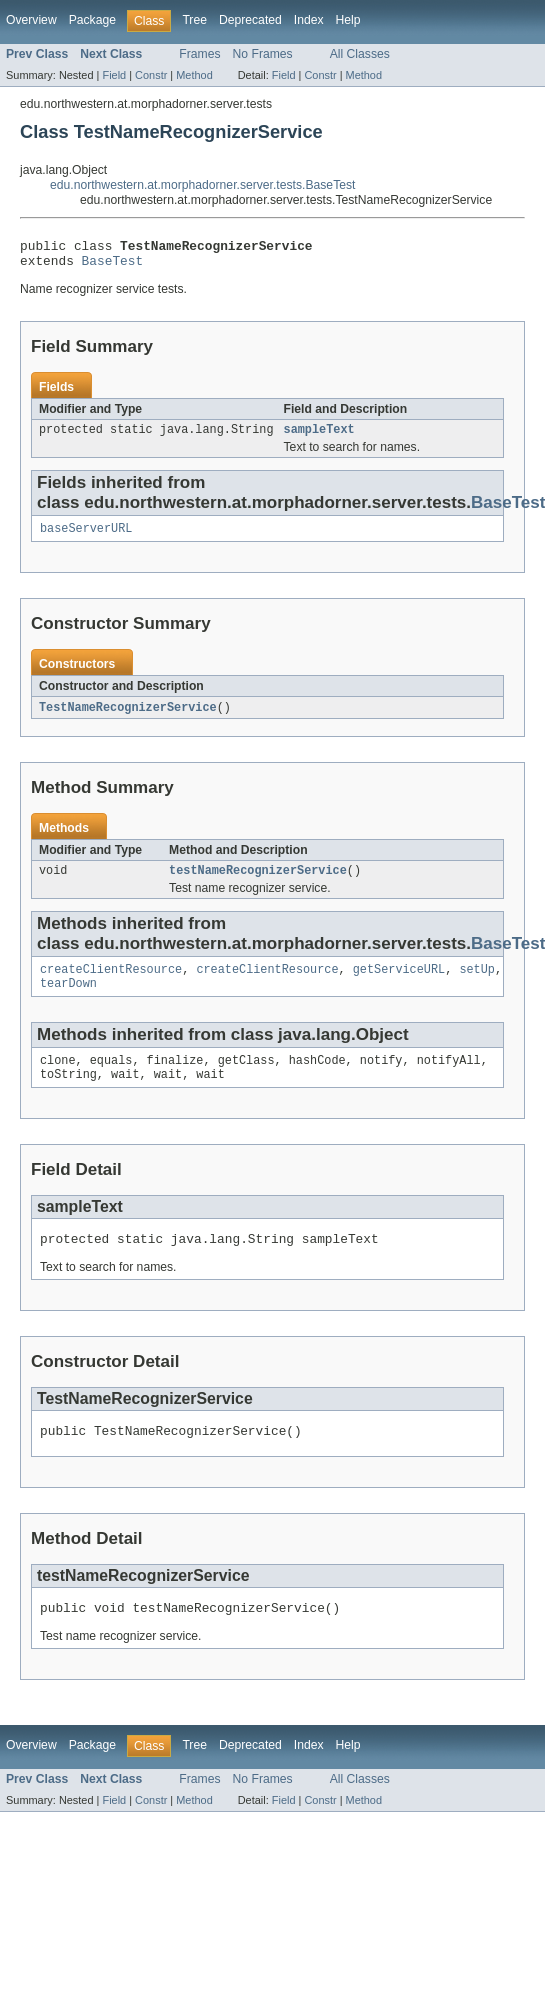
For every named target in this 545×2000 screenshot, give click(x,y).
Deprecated (250, 20)
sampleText (319, 437)
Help (348, 20)
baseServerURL (86, 538)
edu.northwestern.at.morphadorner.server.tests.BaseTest (202, 185)
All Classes (360, 54)
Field (114, 75)
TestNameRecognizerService (128, 718)
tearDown (68, 1000)
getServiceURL (399, 984)
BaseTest (113, 266)
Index (309, 20)
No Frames (263, 54)
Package (92, 20)
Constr (151, 75)
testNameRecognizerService (258, 883)
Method (194, 75)
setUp (477, 984)
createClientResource (111, 984)
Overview (31, 20)
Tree (194, 20)
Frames (199, 54)
